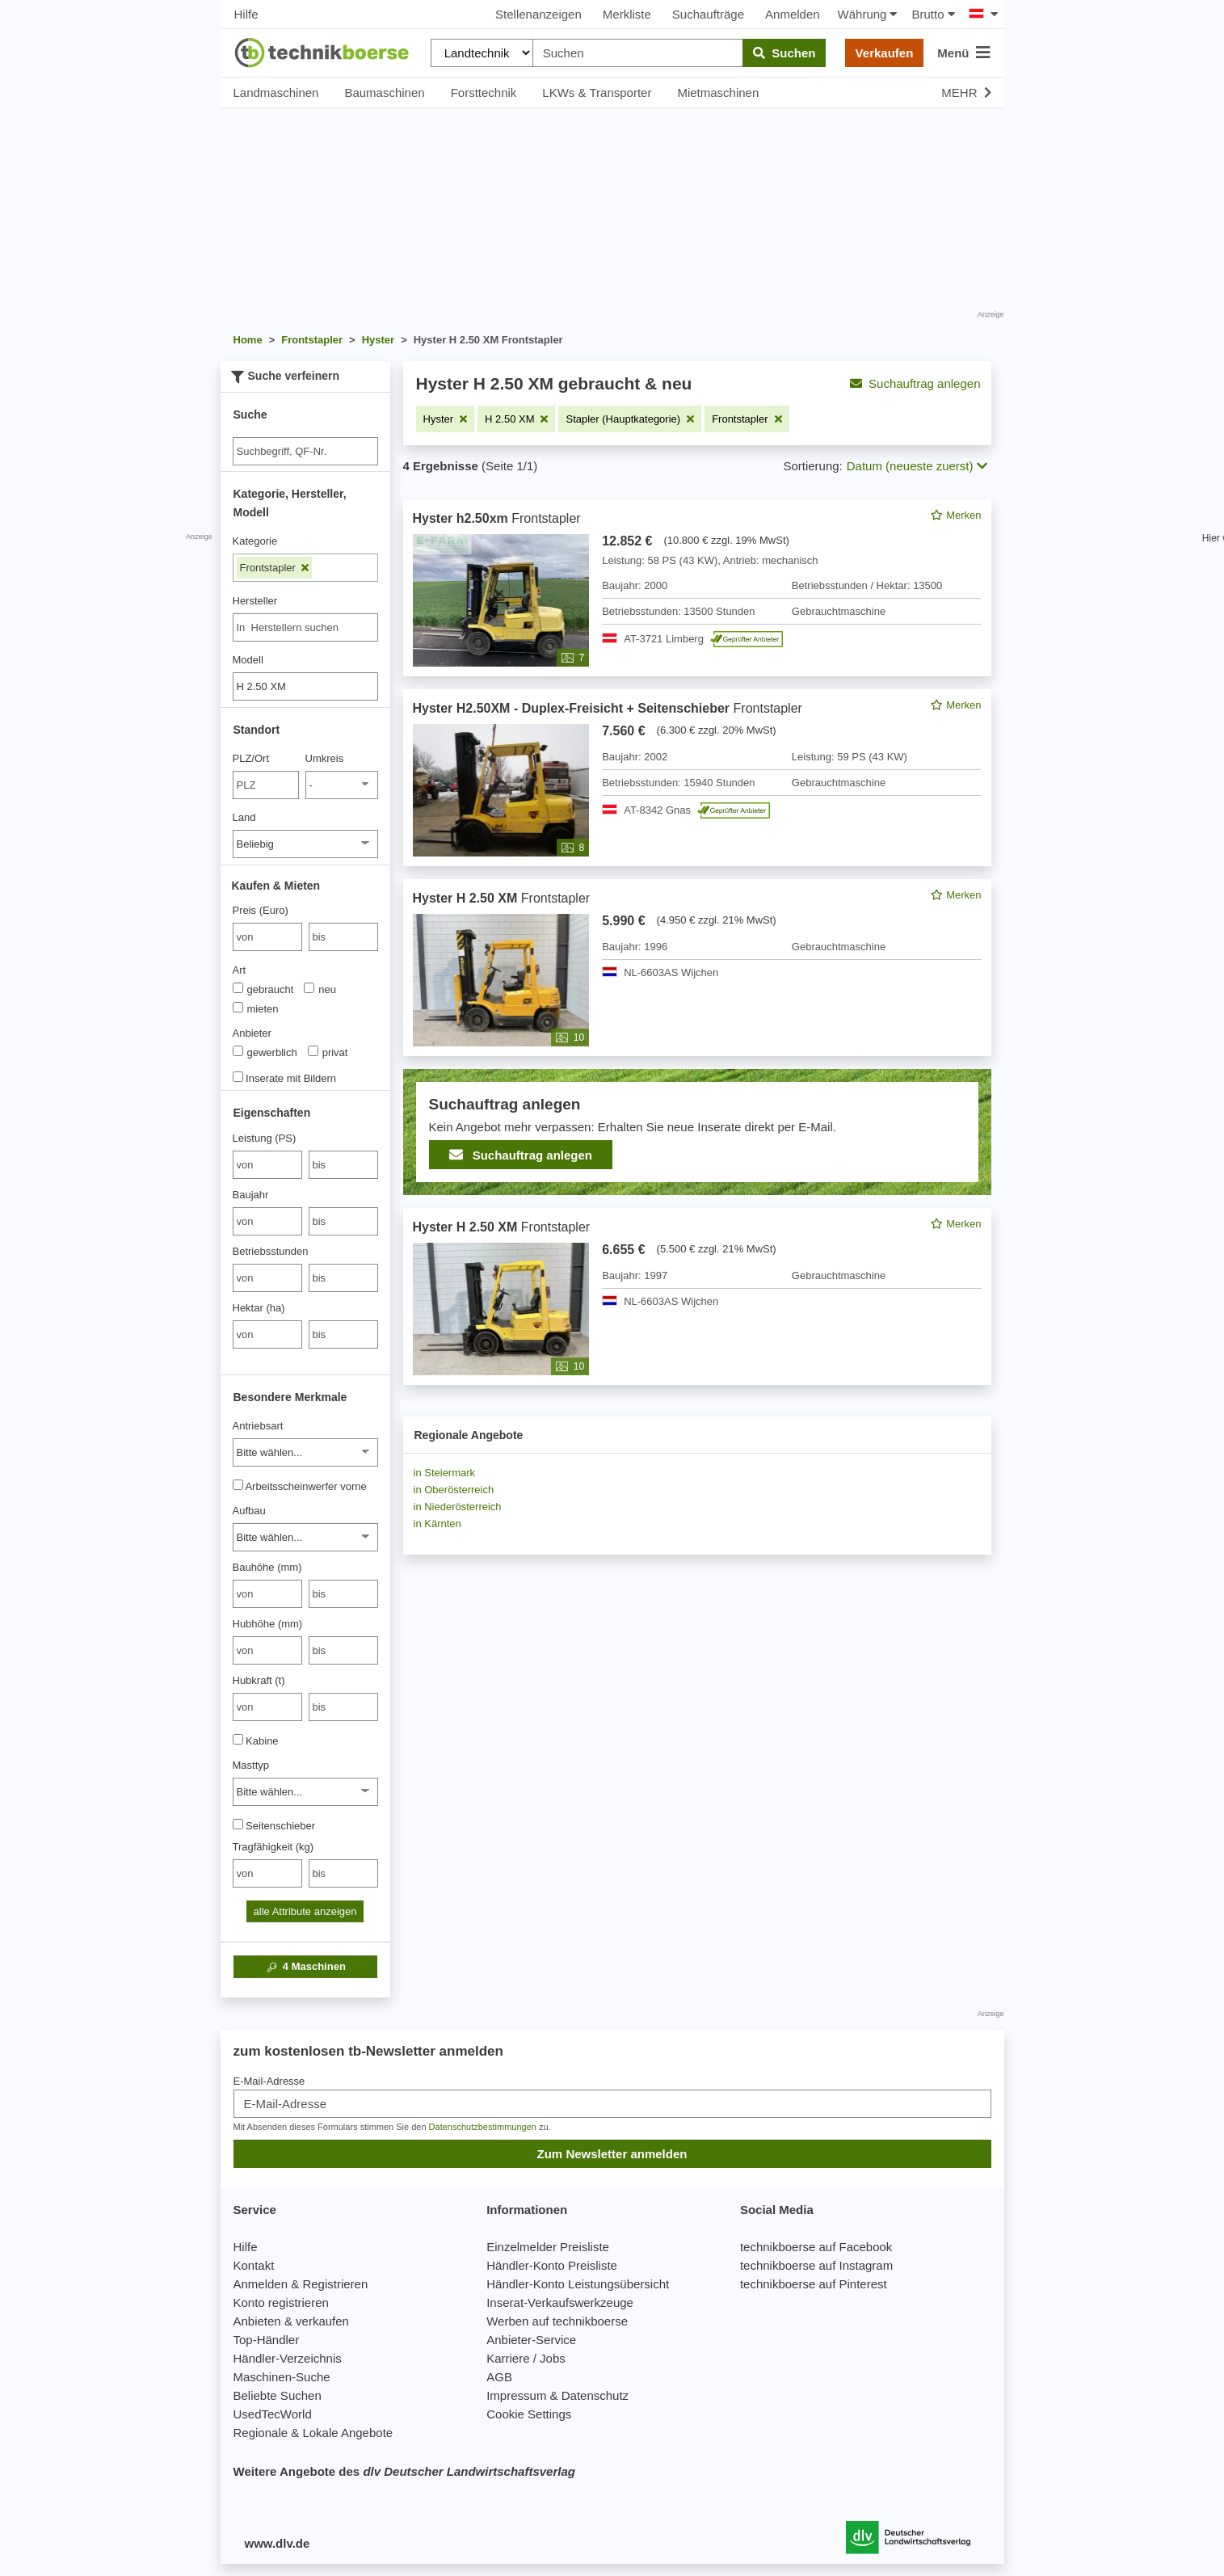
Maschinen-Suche (281, 2377)
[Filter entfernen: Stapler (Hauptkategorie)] (629, 419)
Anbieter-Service (531, 2340)
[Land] (305, 844)
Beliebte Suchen (277, 2395)
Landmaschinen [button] (276, 92)
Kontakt (254, 2265)
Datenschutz (595, 2395)
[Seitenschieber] (238, 1824)
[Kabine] (238, 1739)
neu (320, 989)
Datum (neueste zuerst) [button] (917, 466)
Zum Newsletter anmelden (612, 2154)
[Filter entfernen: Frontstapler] (747, 419)
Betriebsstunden (271, 1251)
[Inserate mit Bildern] (238, 1076)
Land (244, 817)
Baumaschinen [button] (384, 92)
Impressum (516, 2395)
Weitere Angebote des (404, 2471)
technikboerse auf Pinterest (813, 2284)
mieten (256, 1008)
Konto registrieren (281, 2302)
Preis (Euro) (260, 910)
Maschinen (305, 1966)
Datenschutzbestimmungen (482, 2127)
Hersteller (255, 601)
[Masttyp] (305, 1792)
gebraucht (263, 989)
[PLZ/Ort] (266, 785)
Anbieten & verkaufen (291, 2321)
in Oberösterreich (454, 1490)
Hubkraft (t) (259, 1680)
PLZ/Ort (251, 758)
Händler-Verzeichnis (287, 2358)
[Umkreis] (341, 785)
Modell (248, 660)
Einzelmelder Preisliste (547, 2247)
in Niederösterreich (458, 1507)
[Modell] (305, 686)
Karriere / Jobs (526, 2358)
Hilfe (246, 14)
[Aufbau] (305, 1537)
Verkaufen (885, 53)
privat (328, 1052)
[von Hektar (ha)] (267, 1334)
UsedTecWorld (272, 2414)
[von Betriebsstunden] (267, 1278)
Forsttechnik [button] (484, 92)
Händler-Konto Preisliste (551, 2265)
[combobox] (305, 627)
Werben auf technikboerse (557, 2321)
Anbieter (252, 1033)
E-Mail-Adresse (269, 2081)
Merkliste (627, 14)
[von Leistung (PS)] (267, 1165)
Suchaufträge (708, 14)
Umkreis (324, 758)
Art (239, 970)
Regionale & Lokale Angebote (313, 2432)
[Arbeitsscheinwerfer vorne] (238, 1485)
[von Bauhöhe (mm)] (267, 1594)
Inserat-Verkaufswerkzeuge (559, 2302)
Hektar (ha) (259, 1308)
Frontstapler (274, 568)
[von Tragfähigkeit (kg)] (267, 1873)
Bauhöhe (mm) (267, 1567)
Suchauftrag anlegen (915, 383)
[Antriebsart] (305, 1452)
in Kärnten (437, 1523)
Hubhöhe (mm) (268, 1624)
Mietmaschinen (718, 92)
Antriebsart (258, 1426)
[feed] (697, 942)
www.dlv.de (277, 2543)
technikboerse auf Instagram (816, 2265)
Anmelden (792, 14)
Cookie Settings (528, 2414)
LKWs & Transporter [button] (596, 92)
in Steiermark (445, 1473)
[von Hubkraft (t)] (267, 1707)
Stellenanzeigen (538, 14)
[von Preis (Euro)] (267, 937)
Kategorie (255, 541)
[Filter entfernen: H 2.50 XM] (516, 419)
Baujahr (251, 1195)
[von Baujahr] (267, 1221)
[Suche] (305, 451)
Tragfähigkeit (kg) (273, 1847)
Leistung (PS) (265, 1138)
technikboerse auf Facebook (816, 2247)
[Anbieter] (238, 1051)
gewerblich (265, 1052)
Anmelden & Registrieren (300, 2284)
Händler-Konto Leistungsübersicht (577, 2284)
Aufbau (249, 1511)
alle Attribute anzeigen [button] (305, 1911)
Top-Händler (266, 2340)
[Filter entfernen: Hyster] (445, 419)
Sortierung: (812, 466)
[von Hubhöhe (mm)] (267, 1650)
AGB (499, 2377)
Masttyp (251, 1765)
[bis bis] (343, 937)
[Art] (238, 988)
